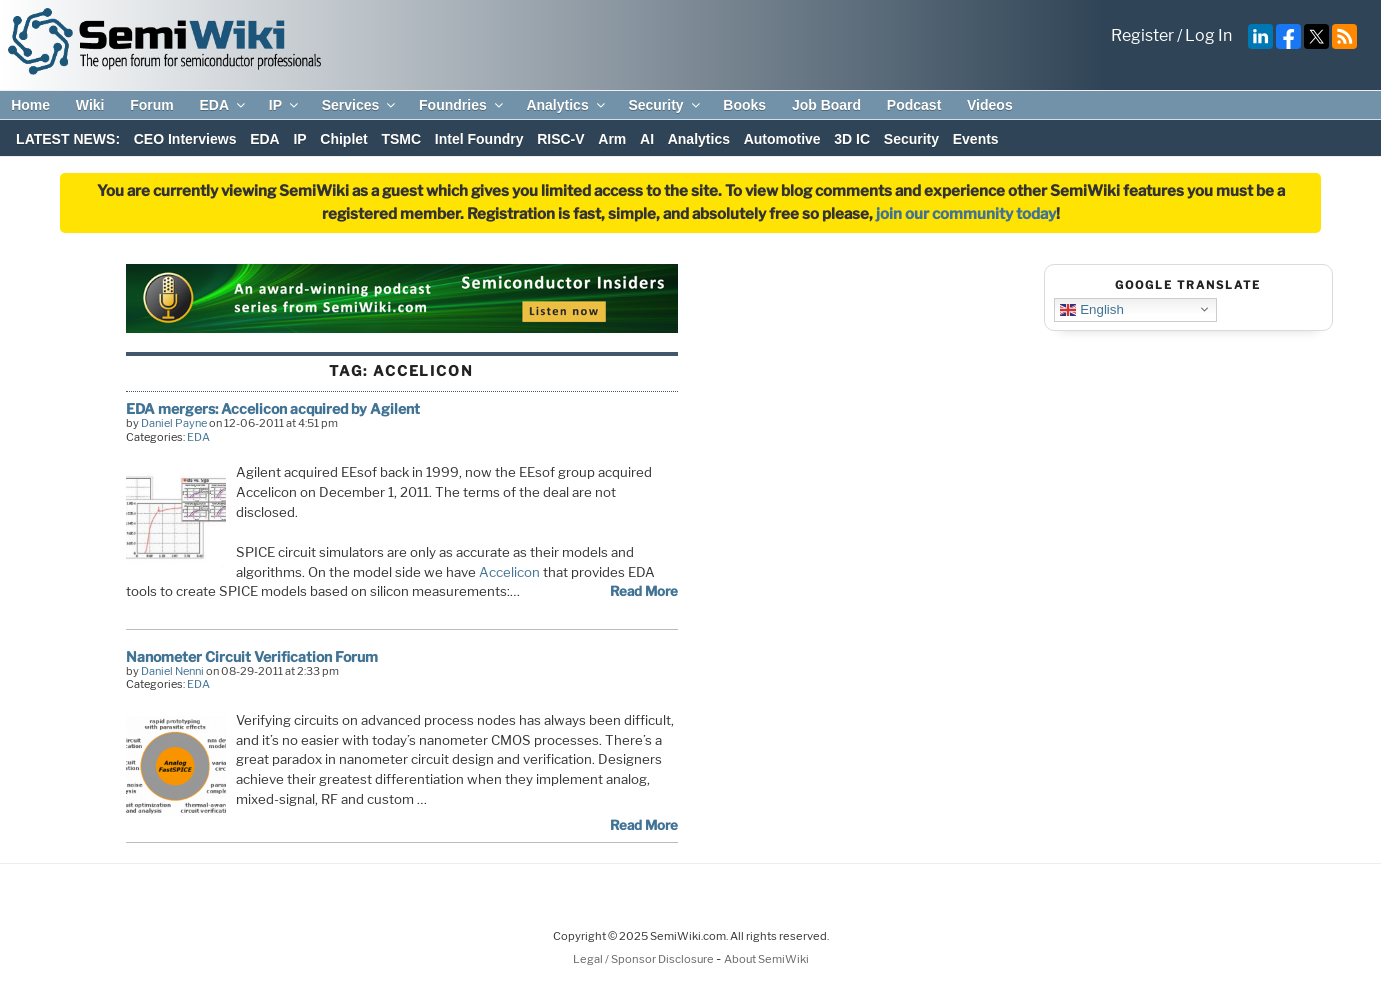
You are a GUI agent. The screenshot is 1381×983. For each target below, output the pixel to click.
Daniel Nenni (172, 671)
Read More (644, 591)
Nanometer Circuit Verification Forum (252, 656)
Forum (152, 105)
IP (285, 105)
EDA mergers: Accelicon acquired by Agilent (273, 408)
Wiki (90, 105)
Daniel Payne (174, 423)
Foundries (462, 105)
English (1091, 309)
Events (976, 139)
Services (360, 105)
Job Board (826, 105)
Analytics (566, 105)
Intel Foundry (479, 139)
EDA (223, 105)
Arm (612, 139)
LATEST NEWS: (68, 139)
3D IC (852, 139)
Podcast (914, 105)
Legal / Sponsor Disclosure (644, 959)
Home (30, 105)
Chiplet (343, 139)
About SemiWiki (766, 959)
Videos (990, 105)
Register (1142, 35)
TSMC (401, 139)
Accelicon (509, 572)
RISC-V (560, 139)
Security (665, 105)
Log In (1208, 35)
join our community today (966, 214)
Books (744, 105)
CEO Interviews (185, 139)
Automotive (782, 139)
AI (647, 139)
